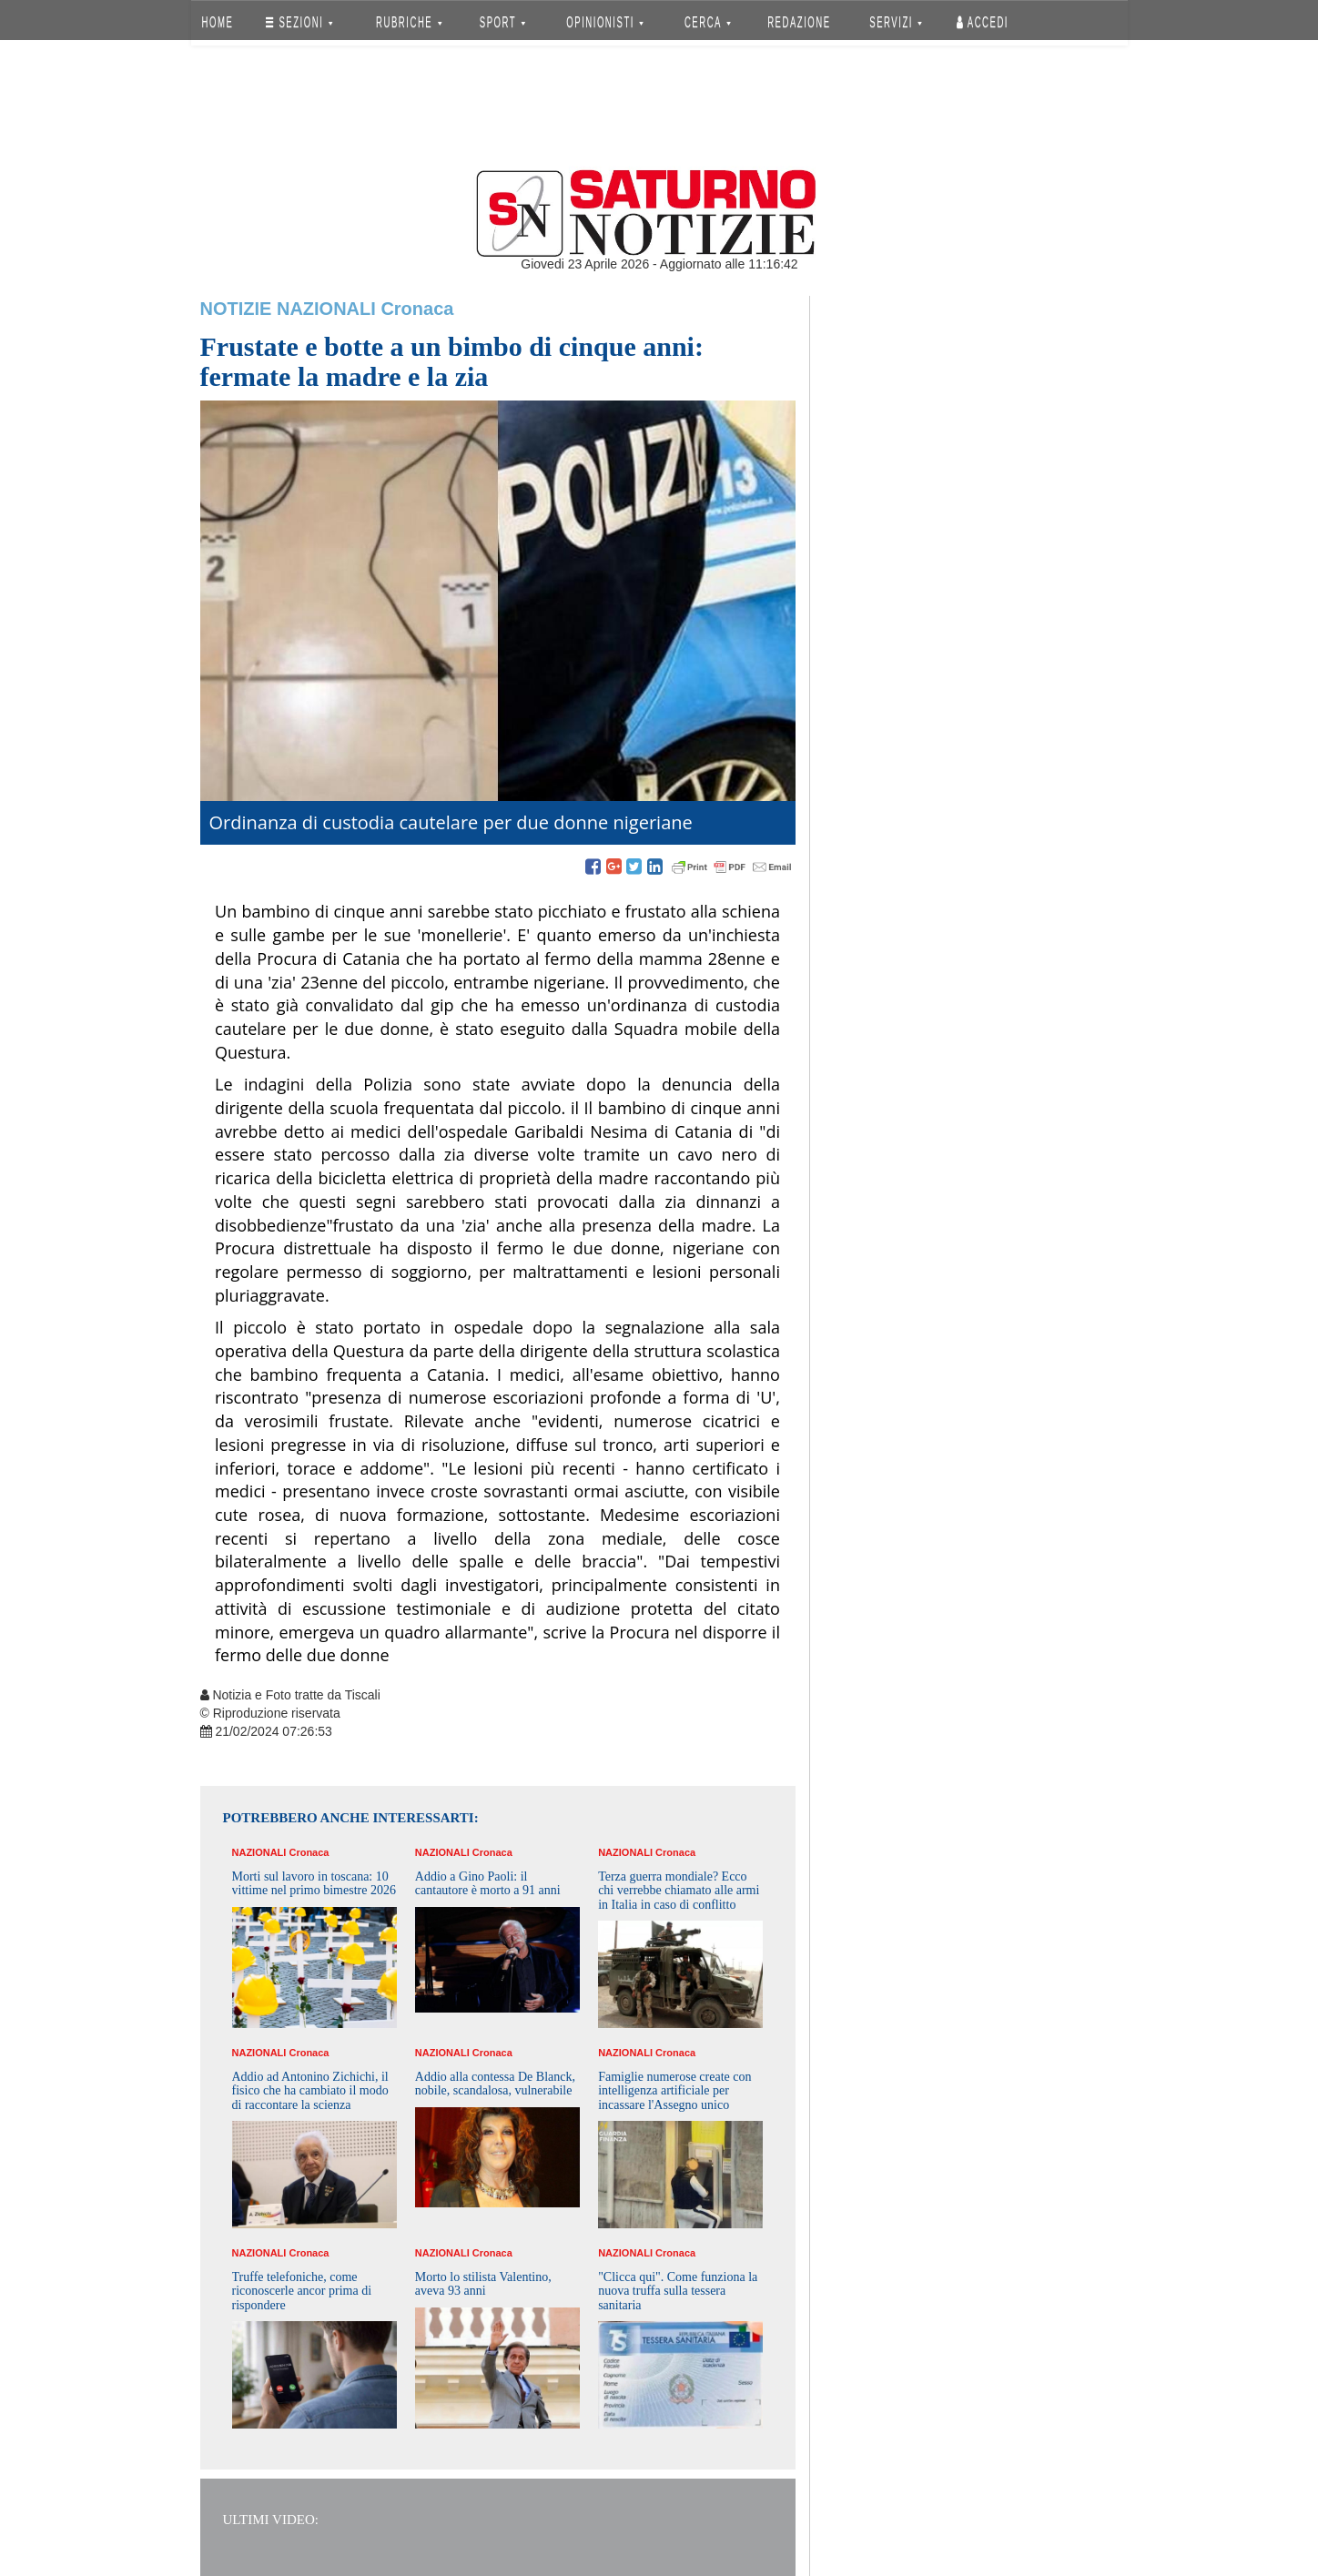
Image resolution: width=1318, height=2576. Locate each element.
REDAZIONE (799, 22)
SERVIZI (895, 22)
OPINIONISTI (605, 22)
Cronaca (416, 309)
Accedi (983, 22)
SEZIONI (299, 22)
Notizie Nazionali (288, 309)
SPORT (502, 22)
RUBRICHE (409, 22)
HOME (217, 22)
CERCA (707, 22)
